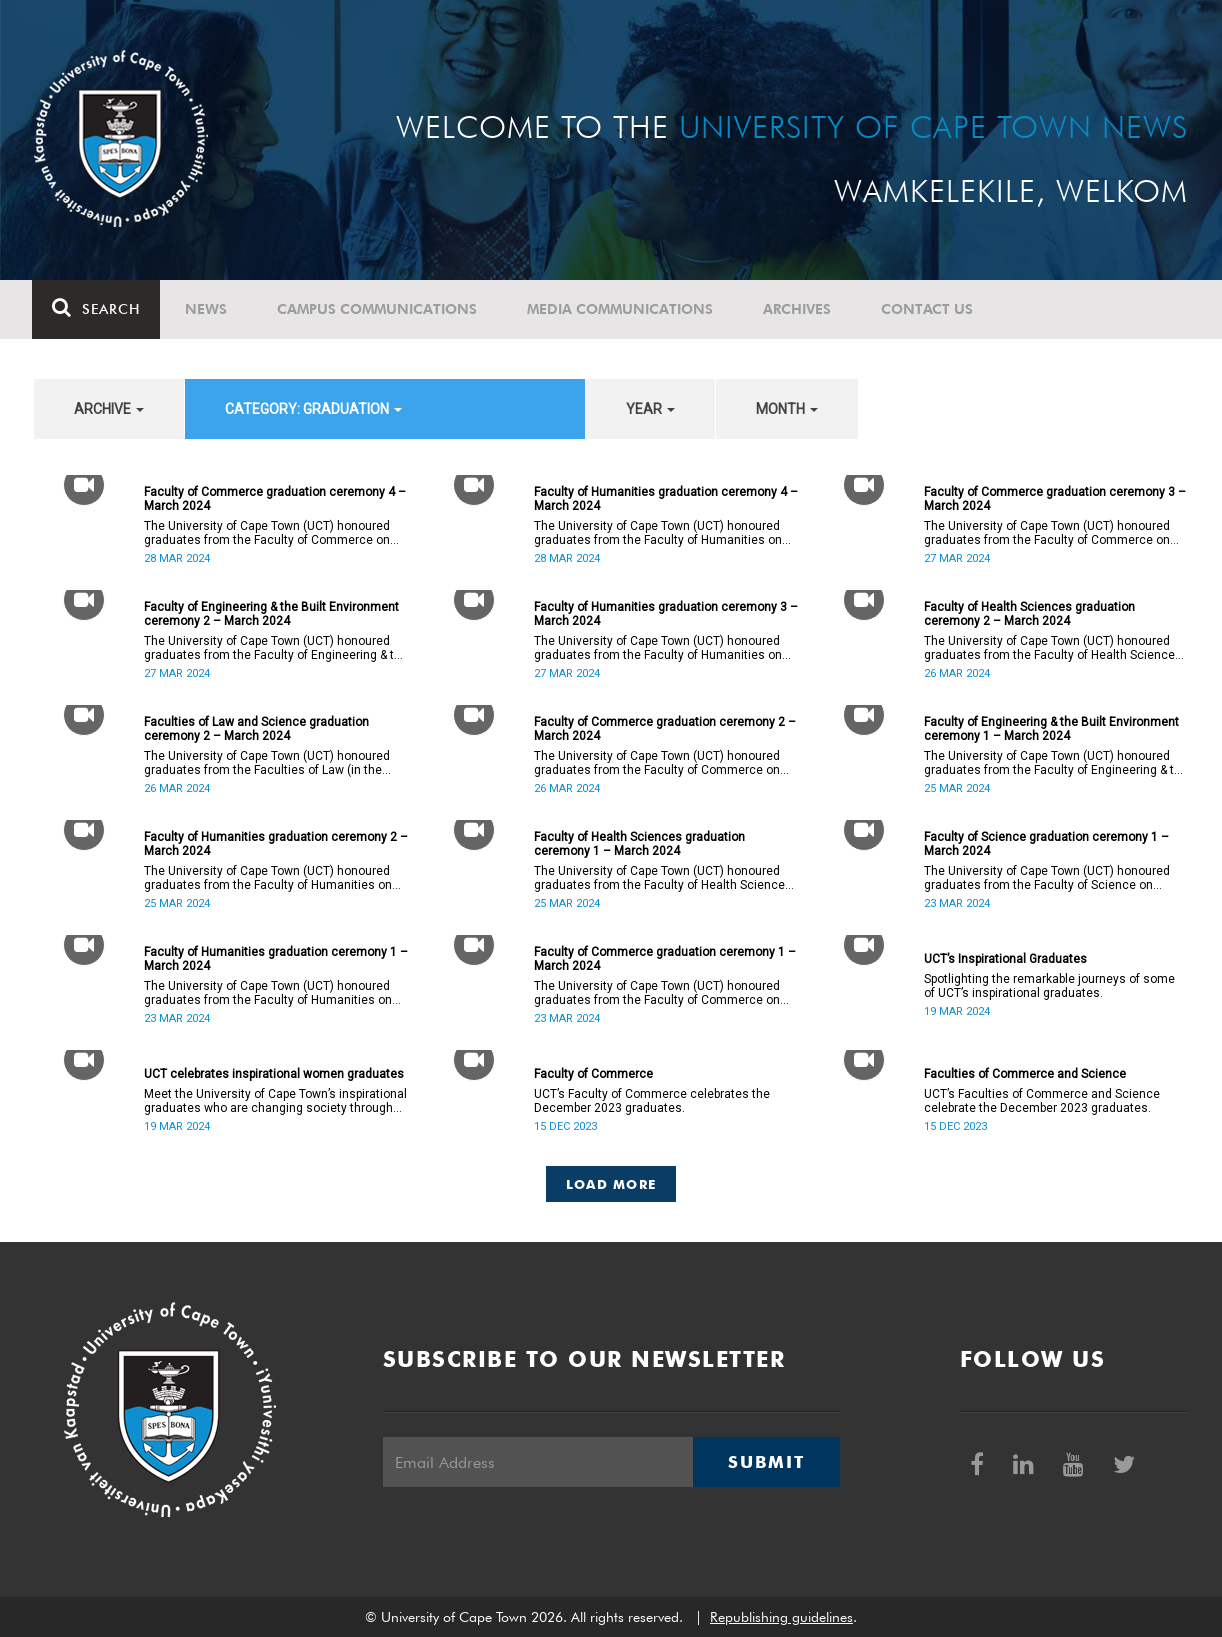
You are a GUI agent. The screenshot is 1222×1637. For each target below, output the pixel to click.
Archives (799, 309)
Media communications (622, 309)
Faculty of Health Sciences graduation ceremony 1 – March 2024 (639, 844)
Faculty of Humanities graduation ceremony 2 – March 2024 (276, 844)
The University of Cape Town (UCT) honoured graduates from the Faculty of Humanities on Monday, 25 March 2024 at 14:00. (268, 878)
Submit (766, 1462)
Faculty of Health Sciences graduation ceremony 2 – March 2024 (1029, 614)
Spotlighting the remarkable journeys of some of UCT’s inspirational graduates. (1049, 986)
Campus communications (379, 309)
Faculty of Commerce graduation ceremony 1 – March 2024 (665, 959)
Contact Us (929, 309)
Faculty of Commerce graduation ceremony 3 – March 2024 (1055, 499)
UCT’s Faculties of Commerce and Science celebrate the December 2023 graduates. (1042, 1101)
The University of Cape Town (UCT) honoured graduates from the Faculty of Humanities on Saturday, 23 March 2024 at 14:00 (268, 993)
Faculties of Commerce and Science (1025, 1074)
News (208, 309)
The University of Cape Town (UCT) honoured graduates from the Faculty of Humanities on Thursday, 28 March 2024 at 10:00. (658, 533)
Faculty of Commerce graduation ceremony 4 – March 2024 (275, 499)
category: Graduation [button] (313, 409)
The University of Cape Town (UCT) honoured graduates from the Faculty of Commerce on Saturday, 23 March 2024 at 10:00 (657, 993)
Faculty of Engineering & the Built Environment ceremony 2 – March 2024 (271, 614)
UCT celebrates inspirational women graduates (274, 1074)
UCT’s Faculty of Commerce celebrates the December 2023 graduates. (652, 1101)
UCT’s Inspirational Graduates (1005, 959)
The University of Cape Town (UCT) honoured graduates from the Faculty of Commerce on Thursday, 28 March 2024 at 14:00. (267, 533)
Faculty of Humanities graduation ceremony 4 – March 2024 (666, 499)
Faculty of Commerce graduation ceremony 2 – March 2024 (665, 729)
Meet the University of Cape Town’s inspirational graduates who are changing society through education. (275, 1101)
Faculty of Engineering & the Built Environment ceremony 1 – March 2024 (1051, 729)
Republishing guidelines (781, 1617)
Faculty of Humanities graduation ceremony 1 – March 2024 (276, 959)
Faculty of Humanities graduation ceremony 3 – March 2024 (666, 614)
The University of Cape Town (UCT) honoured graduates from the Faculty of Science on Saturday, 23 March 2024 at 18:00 (1047, 878)
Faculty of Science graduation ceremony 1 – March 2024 (1046, 844)
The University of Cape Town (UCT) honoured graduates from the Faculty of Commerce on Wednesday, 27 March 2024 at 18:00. (1047, 533)
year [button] (650, 409)
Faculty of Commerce (593, 1074)
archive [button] (109, 409)
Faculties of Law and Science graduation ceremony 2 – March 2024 (256, 729)
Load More (611, 1184)
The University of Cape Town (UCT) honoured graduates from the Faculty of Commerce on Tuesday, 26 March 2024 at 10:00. (657, 763)
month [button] (787, 409)
